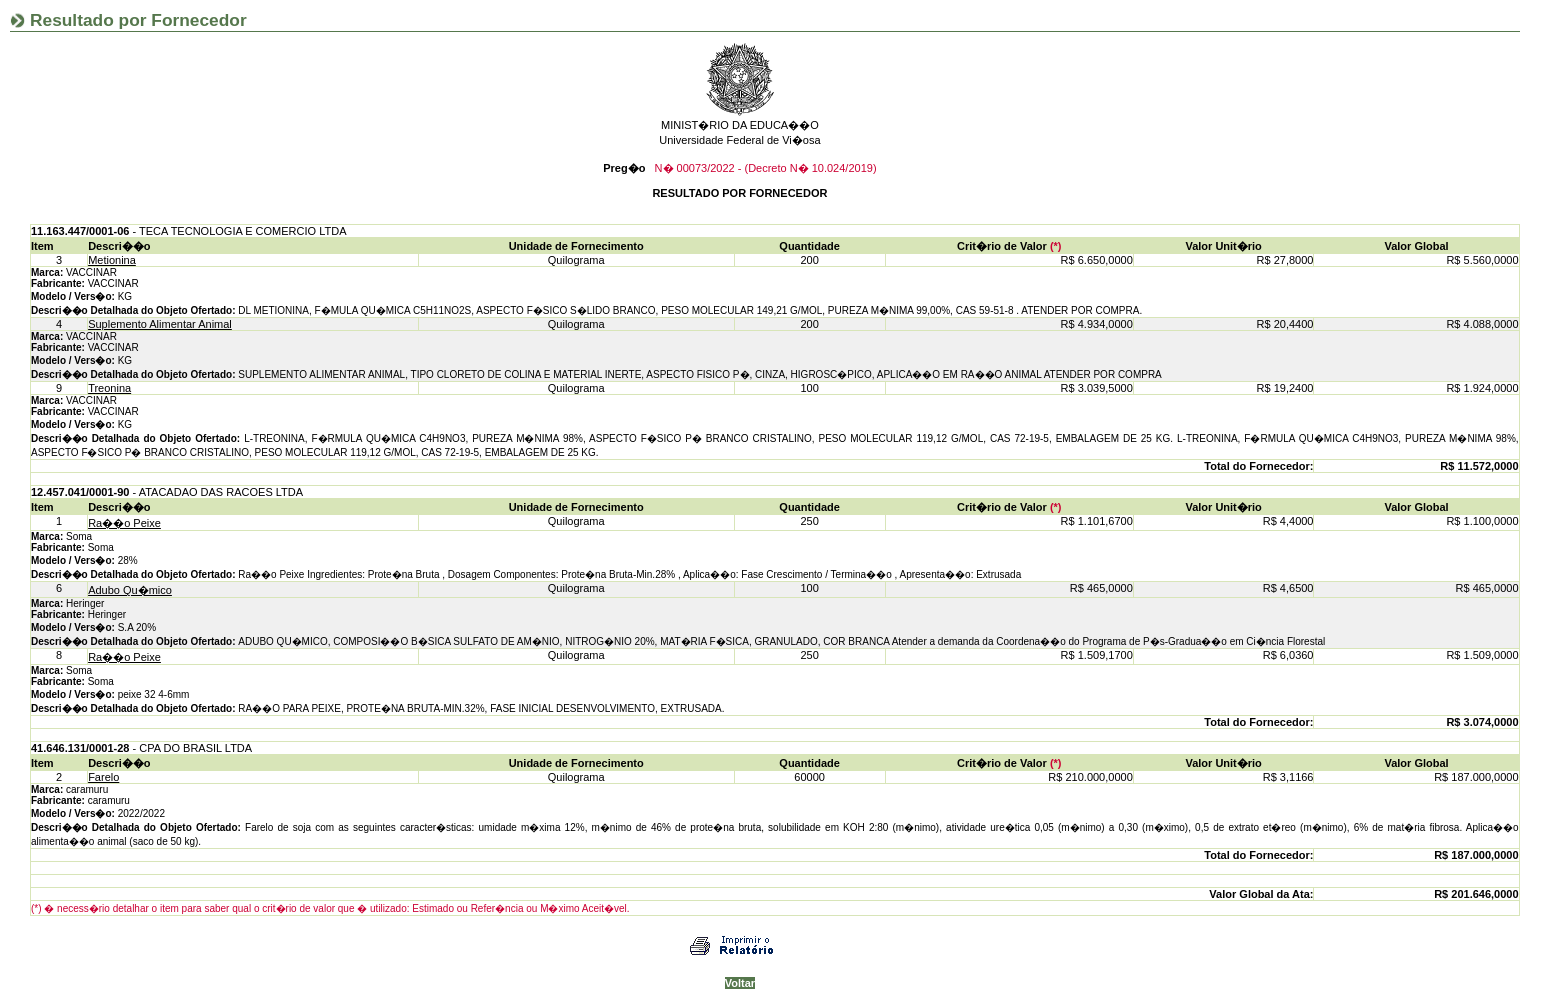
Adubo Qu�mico (130, 590)
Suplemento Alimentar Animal (160, 324)
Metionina (112, 260)
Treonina (109, 388)
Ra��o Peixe (124, 523)
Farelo (103, 777)
